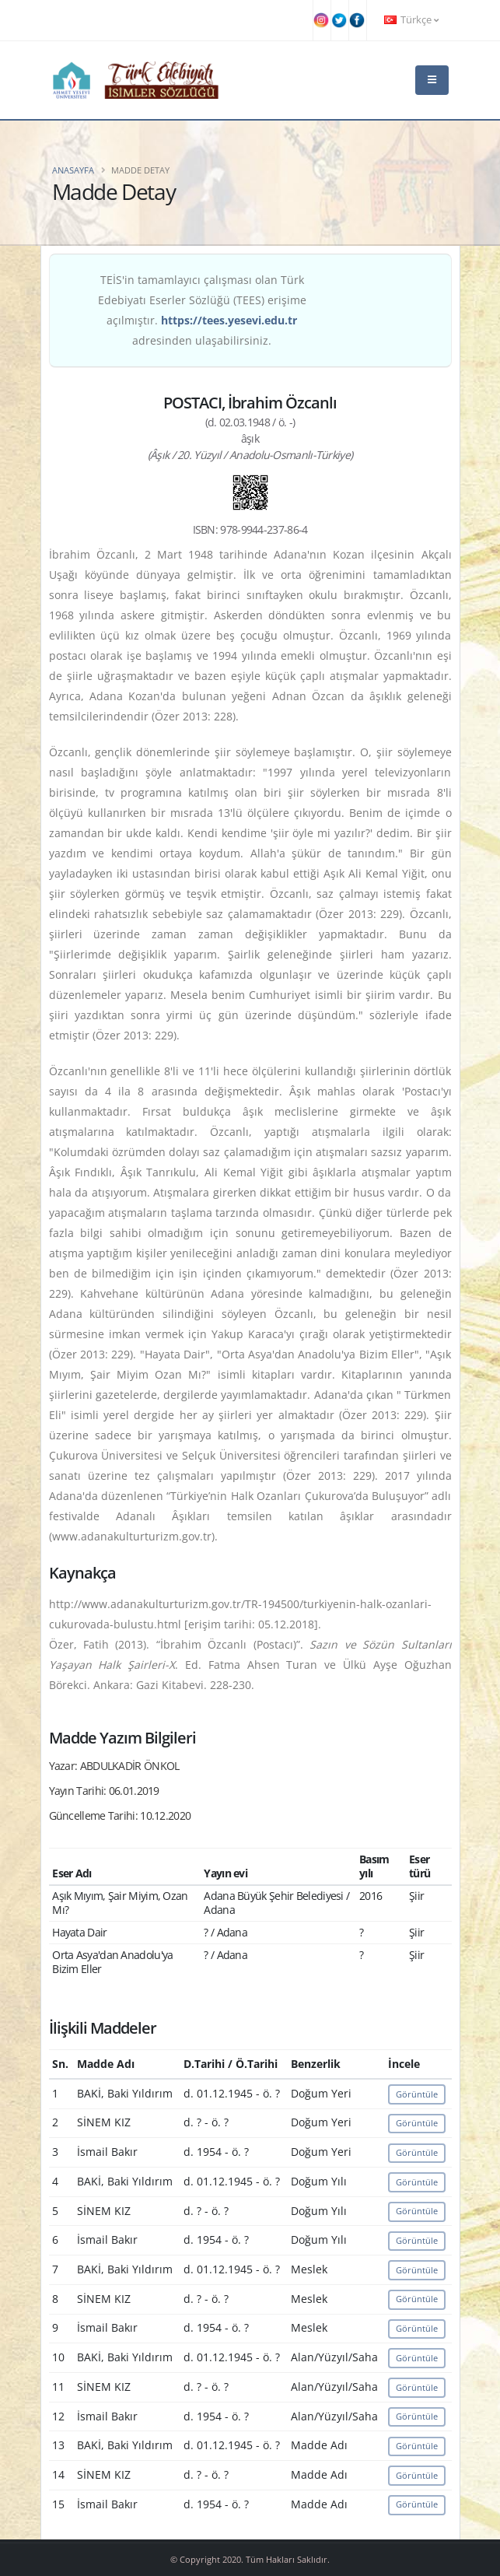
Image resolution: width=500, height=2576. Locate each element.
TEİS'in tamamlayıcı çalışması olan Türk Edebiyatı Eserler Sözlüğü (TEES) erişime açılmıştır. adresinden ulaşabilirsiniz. (202, 310)
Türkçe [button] (411, 19)
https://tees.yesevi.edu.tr (229, 320)
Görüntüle (417, 2094)
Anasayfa (73, 170)
